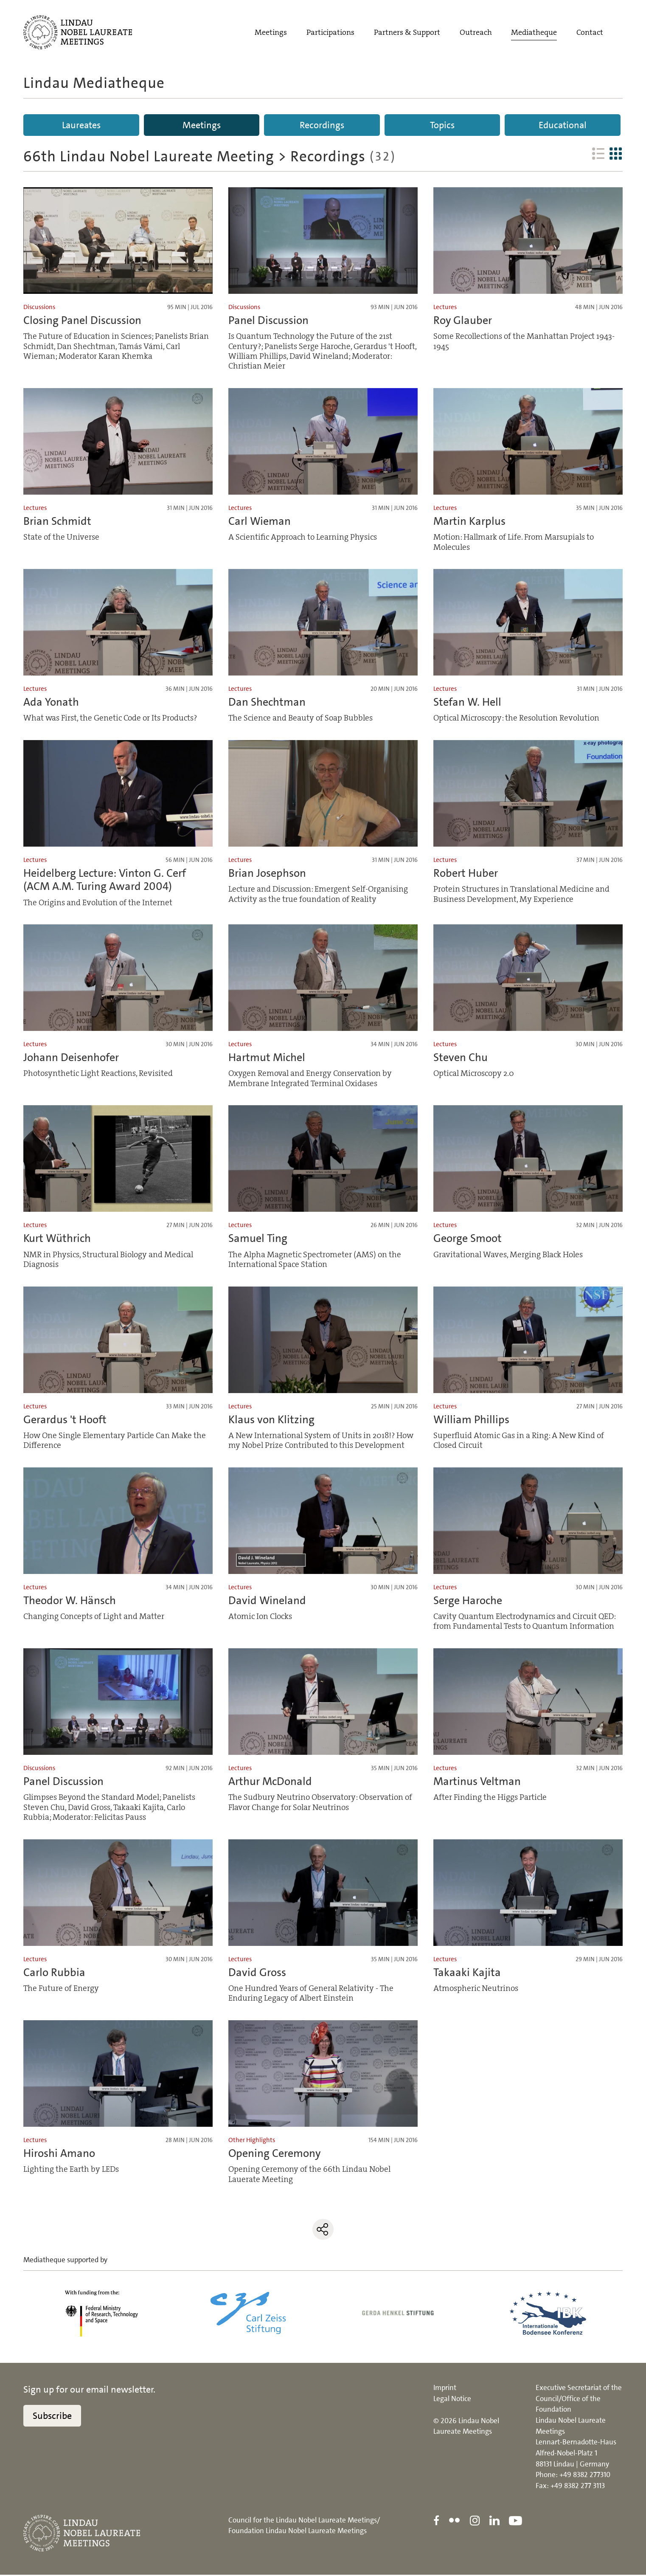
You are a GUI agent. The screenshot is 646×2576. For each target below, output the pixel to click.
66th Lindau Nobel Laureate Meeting (148, 157)
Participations (330, 33)
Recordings (322, 125)
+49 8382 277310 (584, 2475)
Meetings (271, 33)
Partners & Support (407, 33)
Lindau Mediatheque (94, 83)
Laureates (81, 125)
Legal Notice (452, 2399)
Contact (589, 33)
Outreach (476, 33)
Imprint (444, 2388)
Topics (442, 125)
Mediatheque (534, 33)
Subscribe (52, 2417)
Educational (563, 125)
